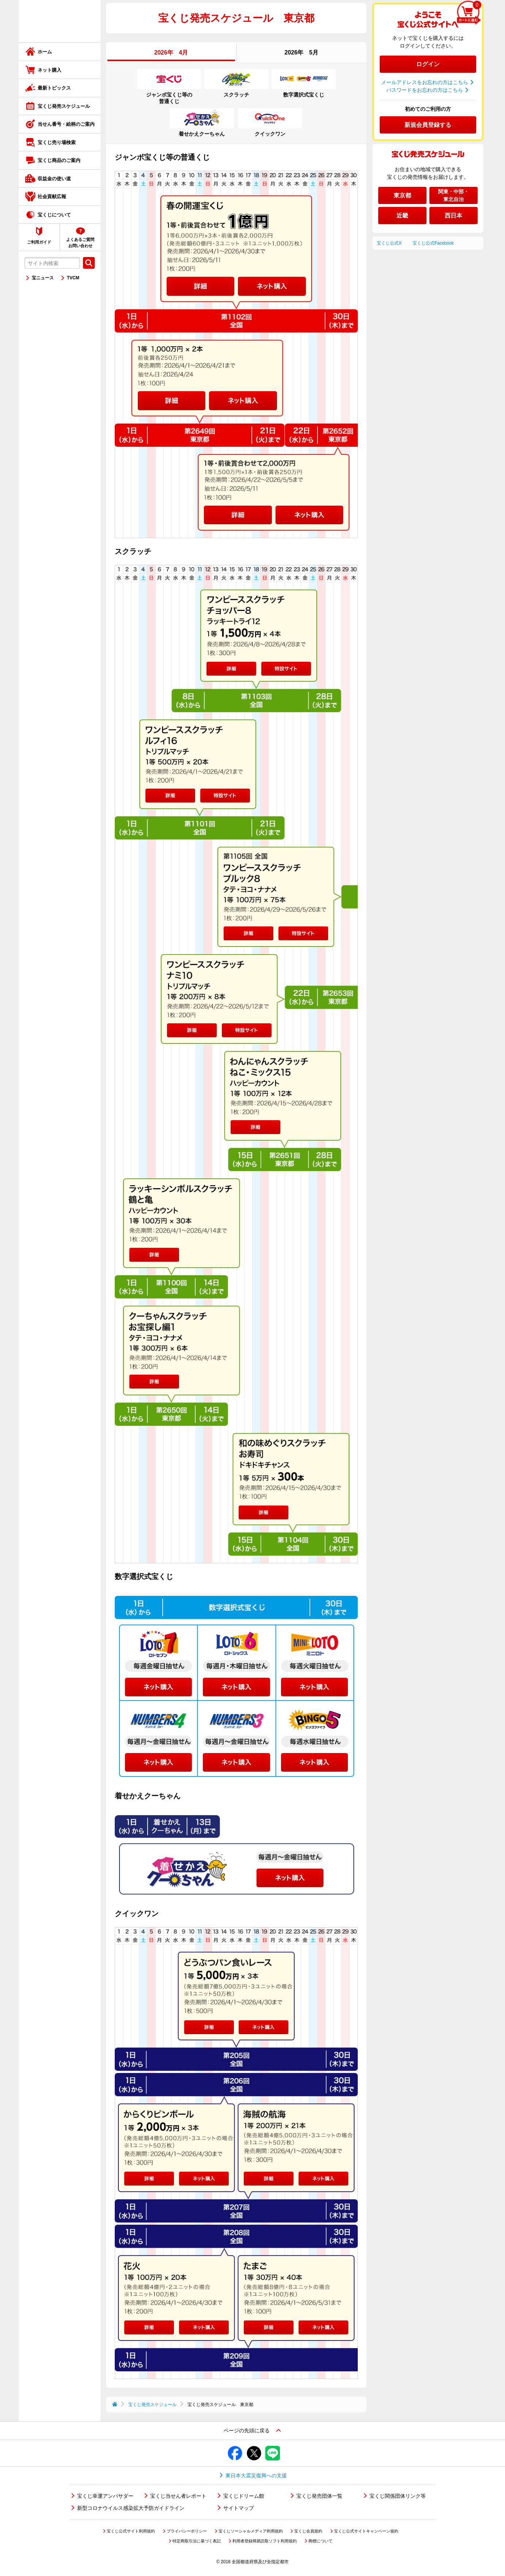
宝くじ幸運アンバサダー (105, 2496)
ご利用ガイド (39, 242)
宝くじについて (54, 215)
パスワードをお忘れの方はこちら (424, 90)
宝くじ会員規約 (308, 2531)
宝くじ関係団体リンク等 (397, 2496)
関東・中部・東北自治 (453, 195)
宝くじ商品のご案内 (59, 160)
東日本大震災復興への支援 (256, 2475)
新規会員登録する (428, 125)
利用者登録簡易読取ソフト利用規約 (264, 2541)
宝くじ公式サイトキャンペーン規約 (366, 2531)
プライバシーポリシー (187, 2531)
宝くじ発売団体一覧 (319, 2496)
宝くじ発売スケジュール (64, 106)
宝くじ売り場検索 (57, 142)
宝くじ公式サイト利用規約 (131, 2531)
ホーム (45, 51)
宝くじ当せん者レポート (178, 2496)
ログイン (428, 64)
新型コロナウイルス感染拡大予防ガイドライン (131, 2508)
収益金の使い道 (54, 178)
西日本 (453, 215)
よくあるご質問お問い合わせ (80, 242)
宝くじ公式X (389, 243)
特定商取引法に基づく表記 (196, 2541)
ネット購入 (49, 70)
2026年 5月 (302, 52)
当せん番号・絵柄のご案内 (66, 124)
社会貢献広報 (52, 196)
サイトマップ (238, 2508)
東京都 (402, 195)
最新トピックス (54, 88)
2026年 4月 (171, 52)
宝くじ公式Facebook (433, 243)
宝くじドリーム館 (243, 2496)
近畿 (402, 215)
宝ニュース (43, 277)
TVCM (73, 277)
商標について (320, 2541)
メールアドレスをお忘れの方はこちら (424, 82)
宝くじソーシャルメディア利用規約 (251, 2531)
